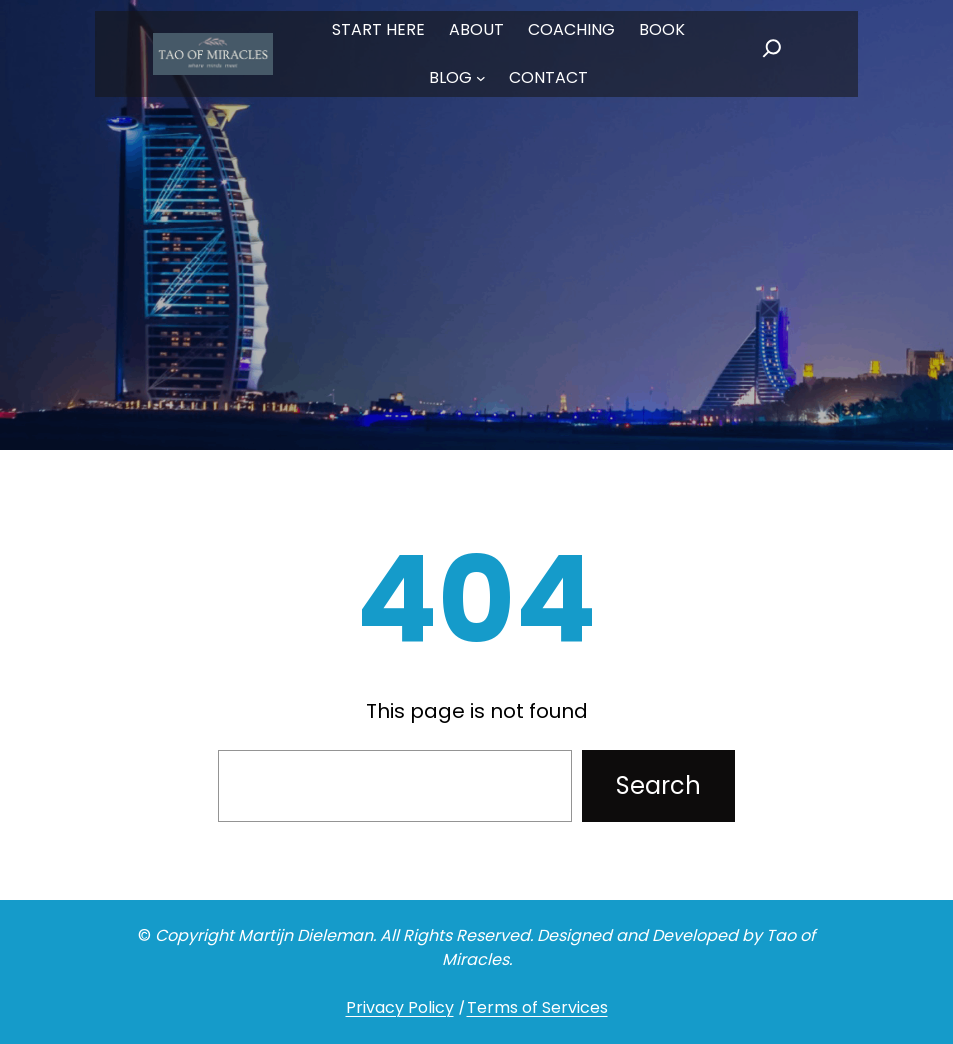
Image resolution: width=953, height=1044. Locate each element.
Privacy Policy (400, 1007)
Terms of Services (537, 1007)
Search (658, 785)
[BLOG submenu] (481, 78)
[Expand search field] (772, 54)
